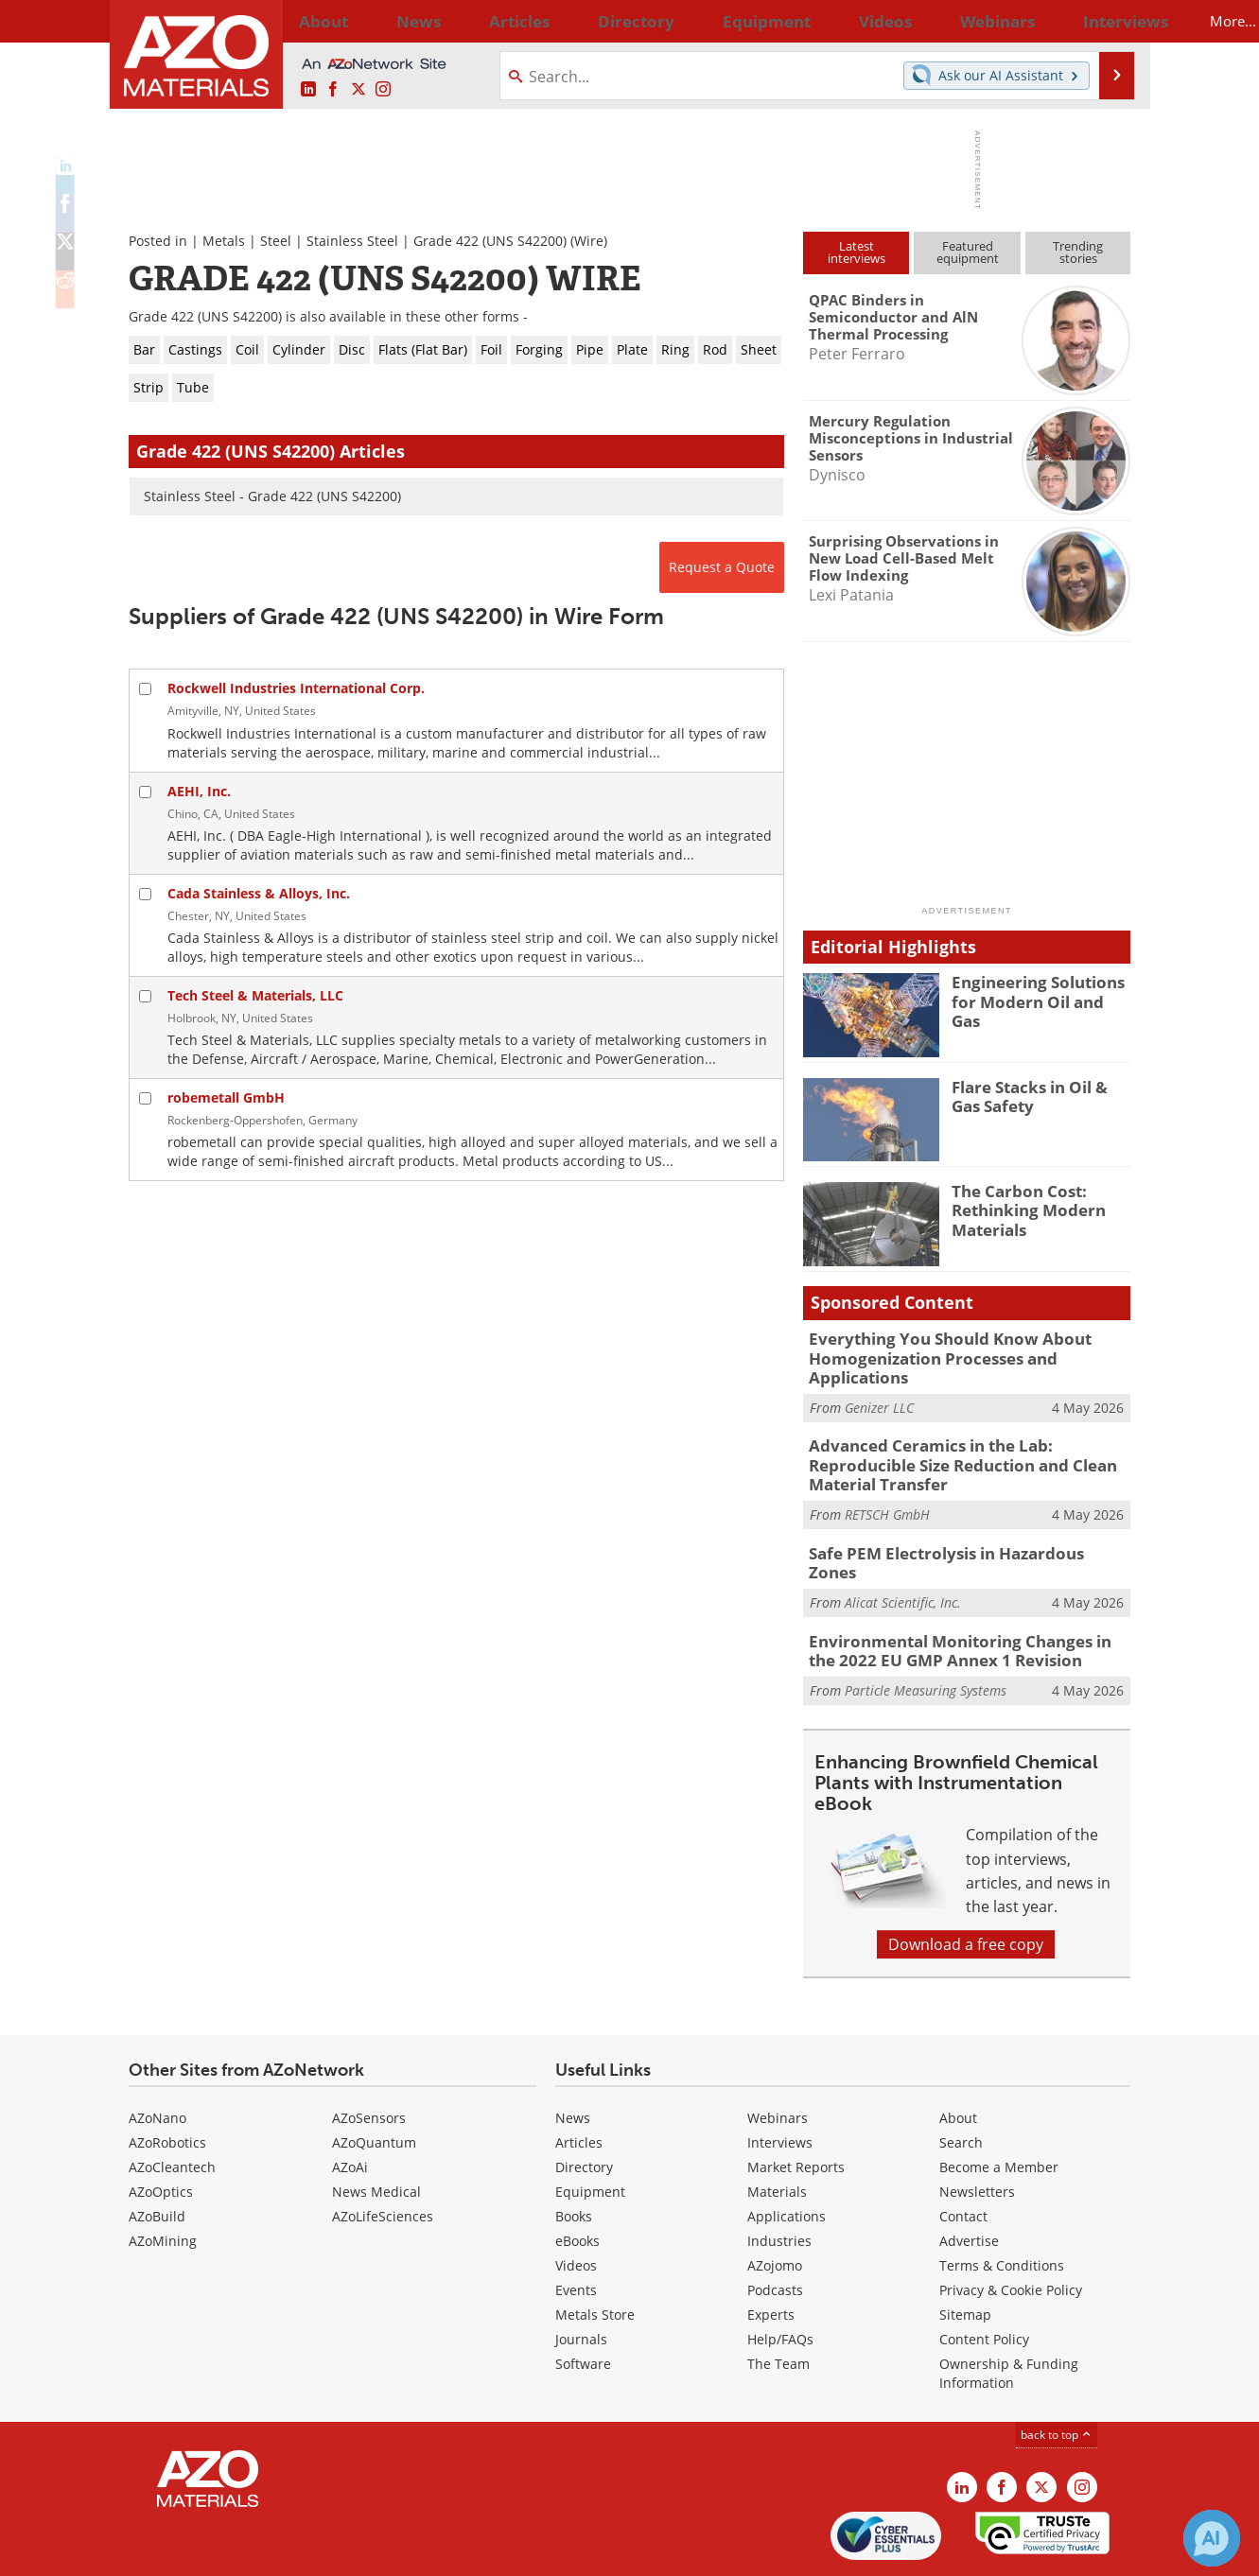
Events (576, 2226)
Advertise (969, 2176)
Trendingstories (1078, 252)
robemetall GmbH (226, 1097)
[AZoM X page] (358, 89)
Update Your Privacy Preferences (272, 2552)
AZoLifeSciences (382, 2152)
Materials (777, 2127)
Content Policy (984, 2275)
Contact (963, 2152)
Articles (579, 2078)
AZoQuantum (374, 2078)
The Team (778, 2299)
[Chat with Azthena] (1211, 2538)
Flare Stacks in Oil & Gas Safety (1037, 1095)
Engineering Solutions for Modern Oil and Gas (1041, 990)
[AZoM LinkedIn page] (308, 89)
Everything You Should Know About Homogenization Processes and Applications (965, 1347)
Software (583, 2299)
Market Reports (796, 2103)
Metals (223, 241)
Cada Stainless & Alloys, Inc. (258, 893)
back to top (1057, 2370)
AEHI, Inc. (199, 791)
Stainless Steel (352, 241)
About (958, 2054)
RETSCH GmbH (887, 1467)
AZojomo (774, 2201)
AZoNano (157, 2054)
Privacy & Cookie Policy (1010, 2226)
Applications (786, 2152)
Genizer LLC (879, 1384)
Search (961, 2078)
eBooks (577, 2176)
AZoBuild (157, 2152)
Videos (576, 2201)
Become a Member (998, 2103)
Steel (275, 241)
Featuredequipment (967, 252)
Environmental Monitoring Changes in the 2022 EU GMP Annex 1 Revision (959, 1590)
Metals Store (595, 2250)
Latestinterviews (856, 252)
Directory (580, 20)
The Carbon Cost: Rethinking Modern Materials (1021, 1207)
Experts (771, 2250)
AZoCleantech (172, 2103)
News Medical (376, 2127)
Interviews (780, 2078)
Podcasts (775, 2226)
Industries (779, 2176)
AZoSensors (369, 2054)
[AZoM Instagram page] (383, 89)
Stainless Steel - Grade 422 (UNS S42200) (272, 496)
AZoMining (163, 2176)
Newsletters (977, 2127)
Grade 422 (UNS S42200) (490, 241)
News (572, 2054)
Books (573, 2152)
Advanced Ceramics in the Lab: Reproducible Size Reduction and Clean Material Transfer (969, 1430)
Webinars (777, 2054)
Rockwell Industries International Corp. (296, 688)
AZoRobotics (167, 2078)
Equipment (590, 2127)
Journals (581, 2275)
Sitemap (965, 2250)
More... (1105, 20)
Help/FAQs (780, 2275)
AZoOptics (161, 2127)
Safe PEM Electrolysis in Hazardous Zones (954, 1504)
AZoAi (350, 2103)
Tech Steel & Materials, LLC (255, 995)
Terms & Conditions (1001, 2201)
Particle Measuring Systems (925, 1626)
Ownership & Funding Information (1008, 2308)
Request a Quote (722, 567)
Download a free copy (965, 1880)
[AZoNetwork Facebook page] (333, 89)
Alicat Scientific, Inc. (903, 1533)
